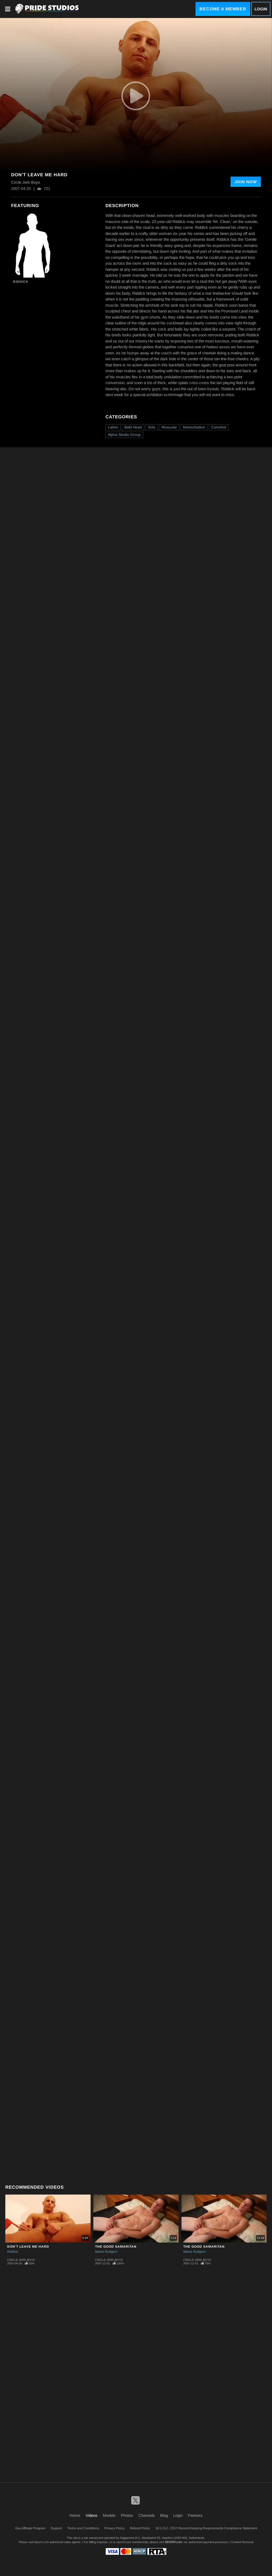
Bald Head (133, 427)
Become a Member (222, 9)
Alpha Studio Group (124, 434)
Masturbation (194, 427)
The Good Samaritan (116, 2246)
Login (260, 9)
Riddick (20, 282)
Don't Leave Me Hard (28, 2246)
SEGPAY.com (173, 2542)
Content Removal (242, 2542)
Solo (151, 427)
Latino (113, 427)
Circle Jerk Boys (21, 2259)
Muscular (169, 427)
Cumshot (218, 427)
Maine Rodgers (106, 2251)
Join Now (246, 181)
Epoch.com (41, 2542)
